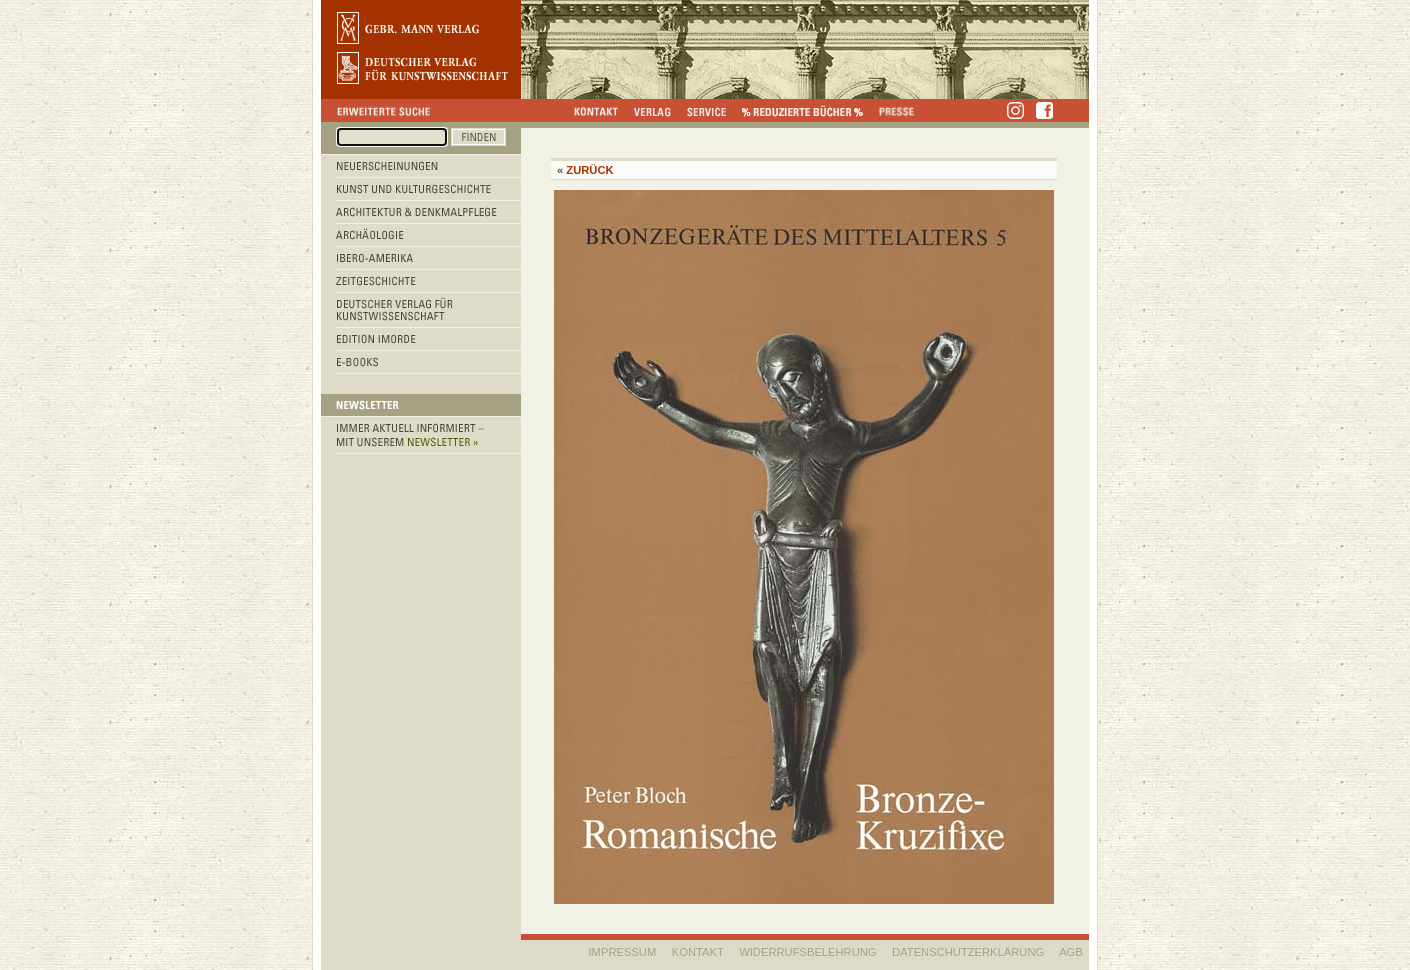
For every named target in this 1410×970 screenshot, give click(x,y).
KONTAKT (698, 952)
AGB (1071, 952)
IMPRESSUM (623, 952)
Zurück (589, 170)
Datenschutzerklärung (968, 952)
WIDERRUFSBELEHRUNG (807, 952)
